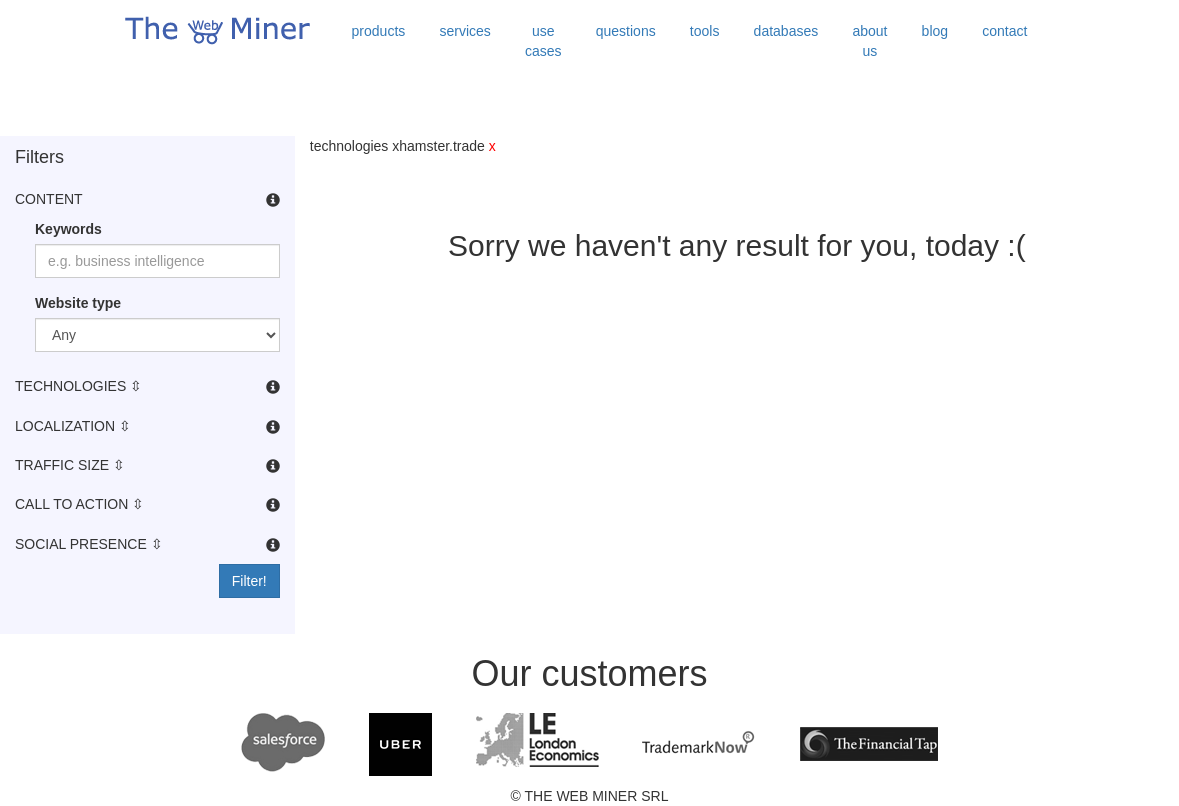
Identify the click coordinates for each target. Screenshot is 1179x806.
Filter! (249, 581)
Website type (78, 303)
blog (935, 31)
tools (705, 31)
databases (786, 31)
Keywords (68, 229)
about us (869, 41)
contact (1004, 31)
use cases (543, 41)
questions (626, 31)
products (379, 31)
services (464, 31)
